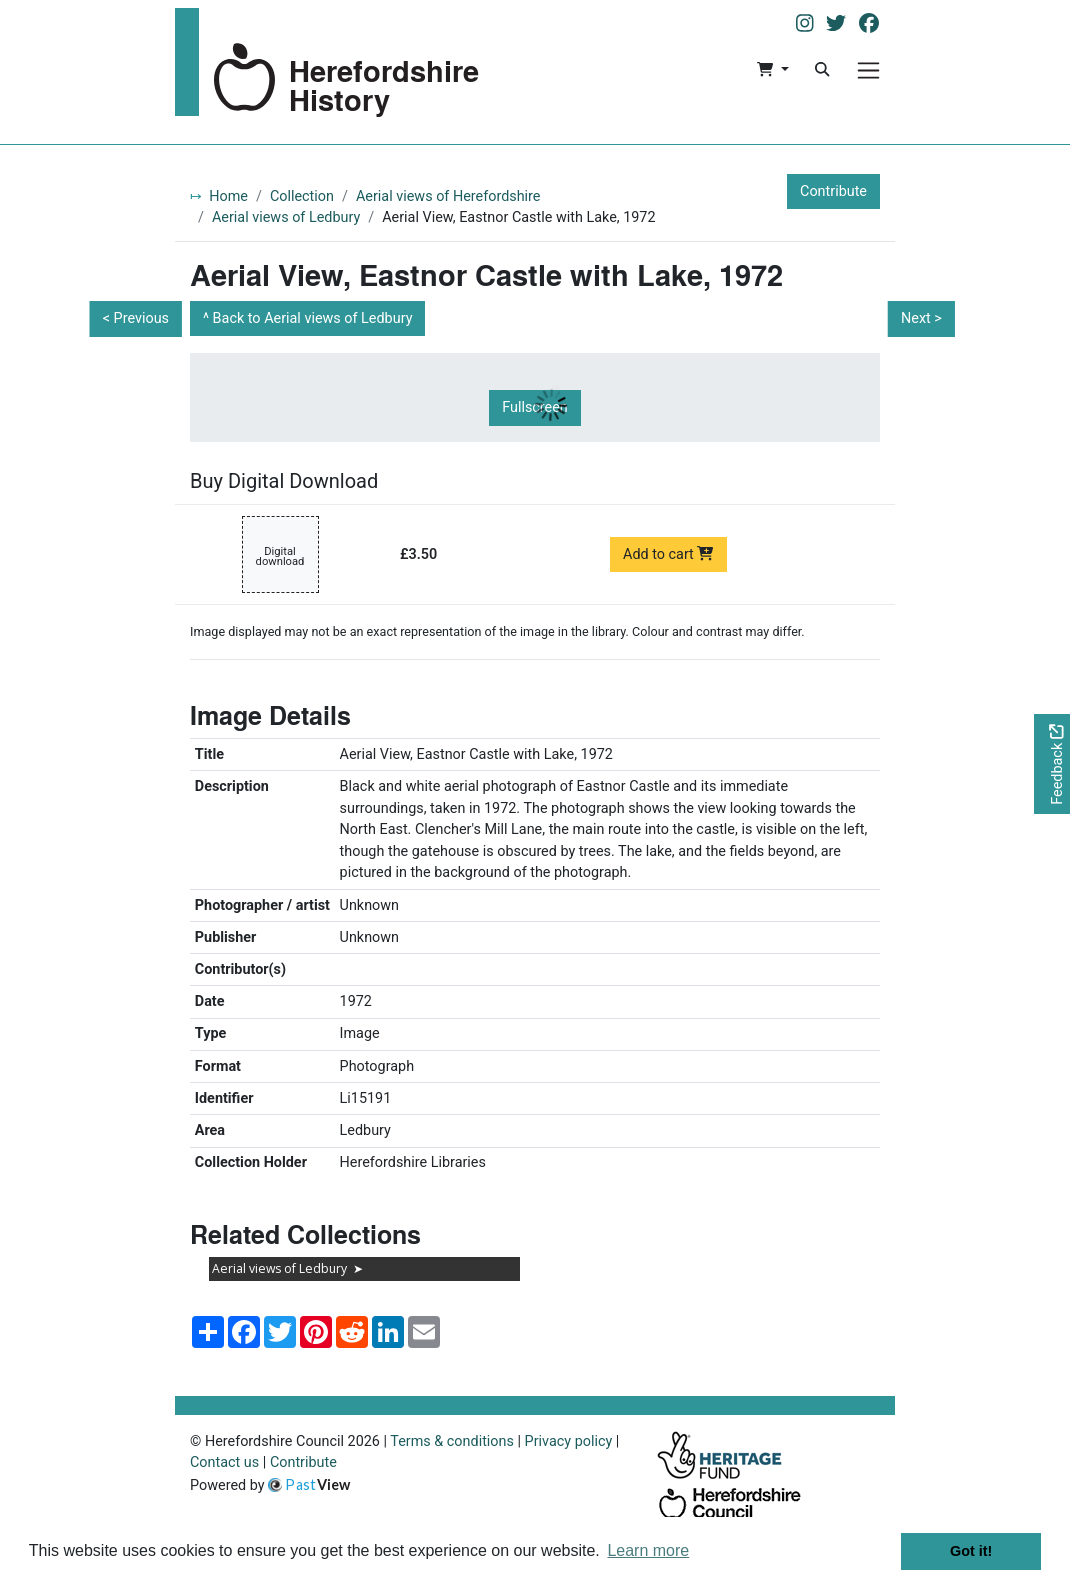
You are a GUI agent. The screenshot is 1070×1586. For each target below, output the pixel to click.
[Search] (822, 70)
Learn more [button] (648, 1550)
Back (313, 318)
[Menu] (868, 70)
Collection (302, 196)
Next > (921, 318)
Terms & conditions (452, 1441)
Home (228, 196)
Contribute (833, 191)
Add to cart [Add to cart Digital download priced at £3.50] (668, 554)
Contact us (224, 1462)
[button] (772, 70)
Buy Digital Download (284, 481)
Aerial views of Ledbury (286, 217)
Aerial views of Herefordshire (448, 196)
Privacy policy (569, 1441)
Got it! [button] (971, 1551)
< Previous (136, 318)
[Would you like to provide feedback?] (1052, 764)
